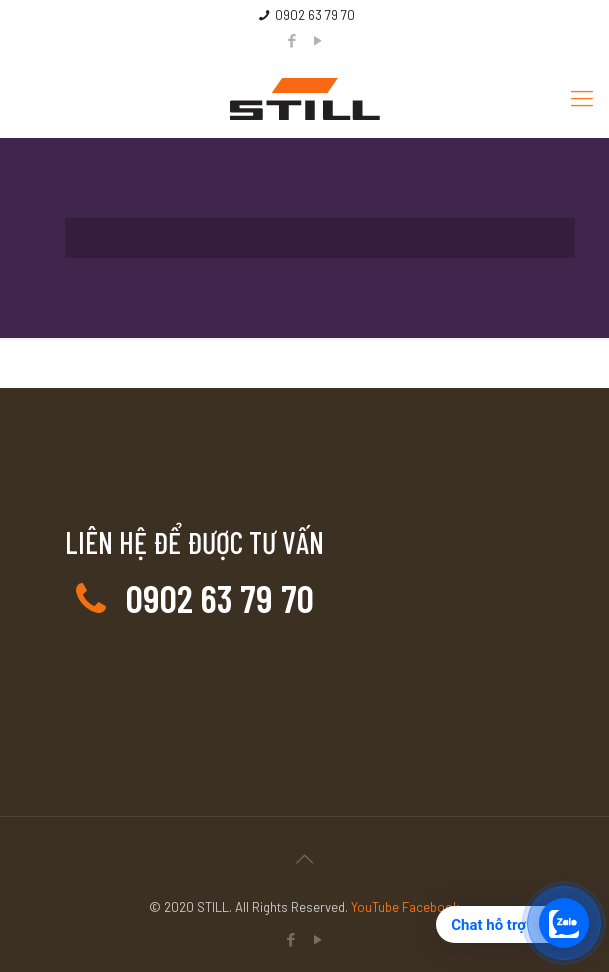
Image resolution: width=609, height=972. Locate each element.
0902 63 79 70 (315, 15)
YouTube (376, 907)
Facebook (431, 907)
